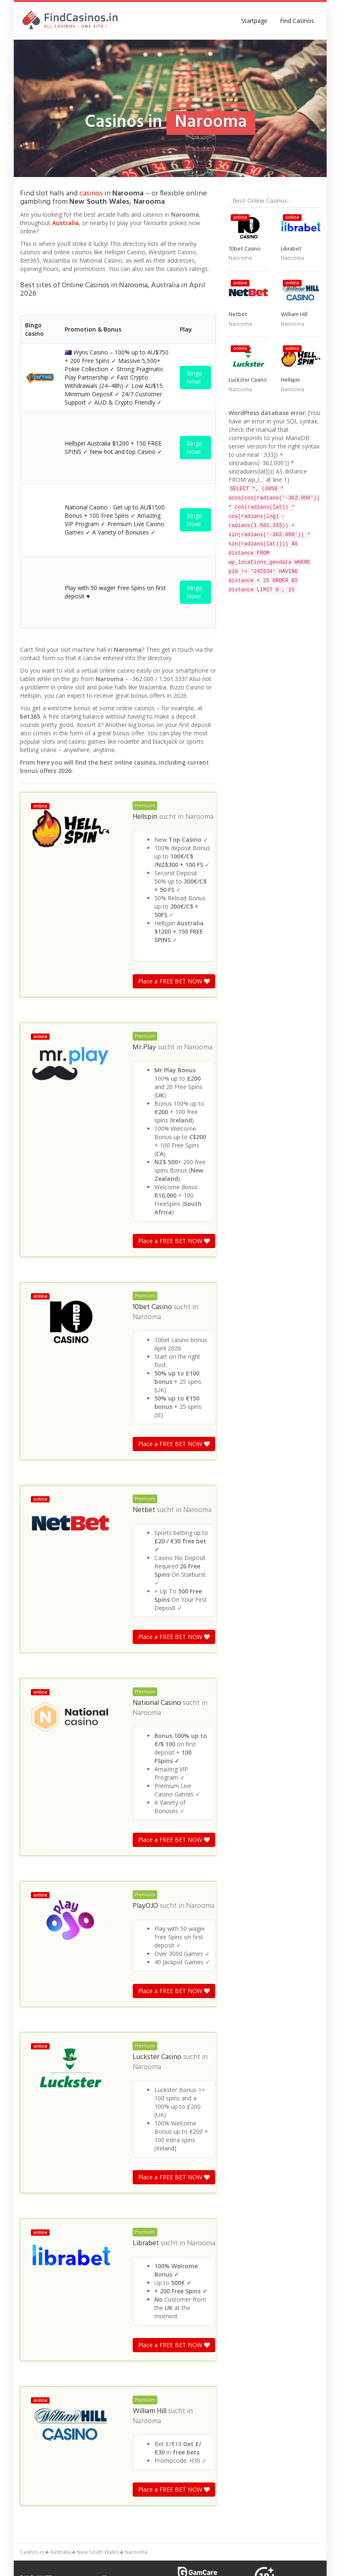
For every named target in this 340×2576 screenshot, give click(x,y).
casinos (91, 193)
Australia (65, 223)
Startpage (254, 21)
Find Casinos (297, 21)
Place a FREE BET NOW (174, 668)
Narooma (199, 504)
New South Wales (98, 2238)
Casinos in (32, 2238)
